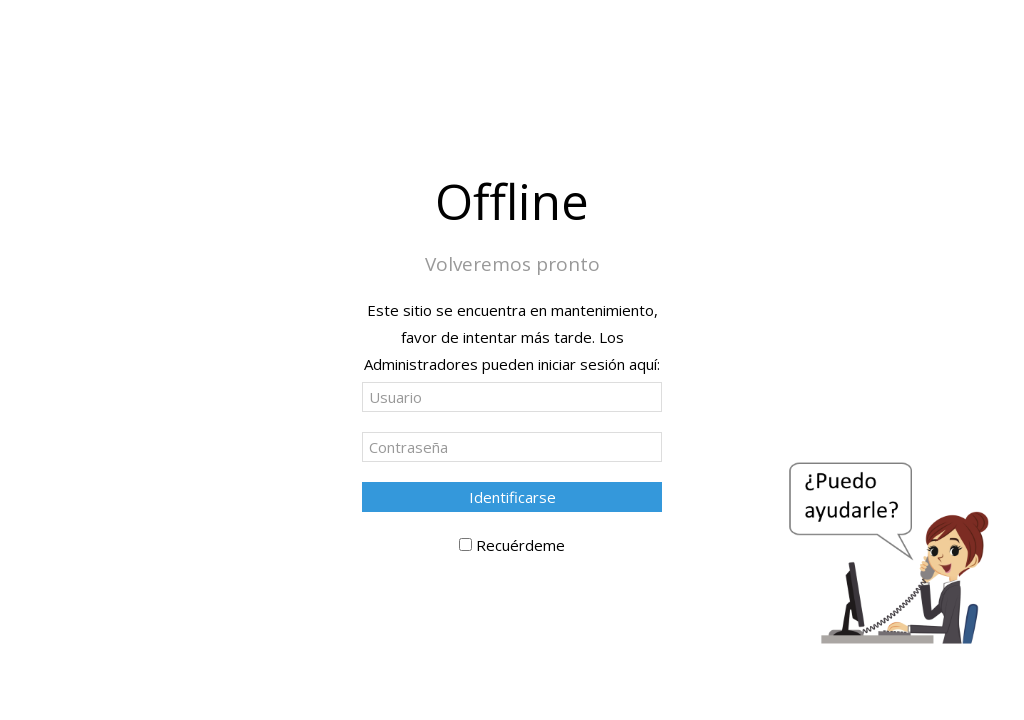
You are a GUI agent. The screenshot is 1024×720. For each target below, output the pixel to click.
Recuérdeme (520, 545)
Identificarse (512, 497)
